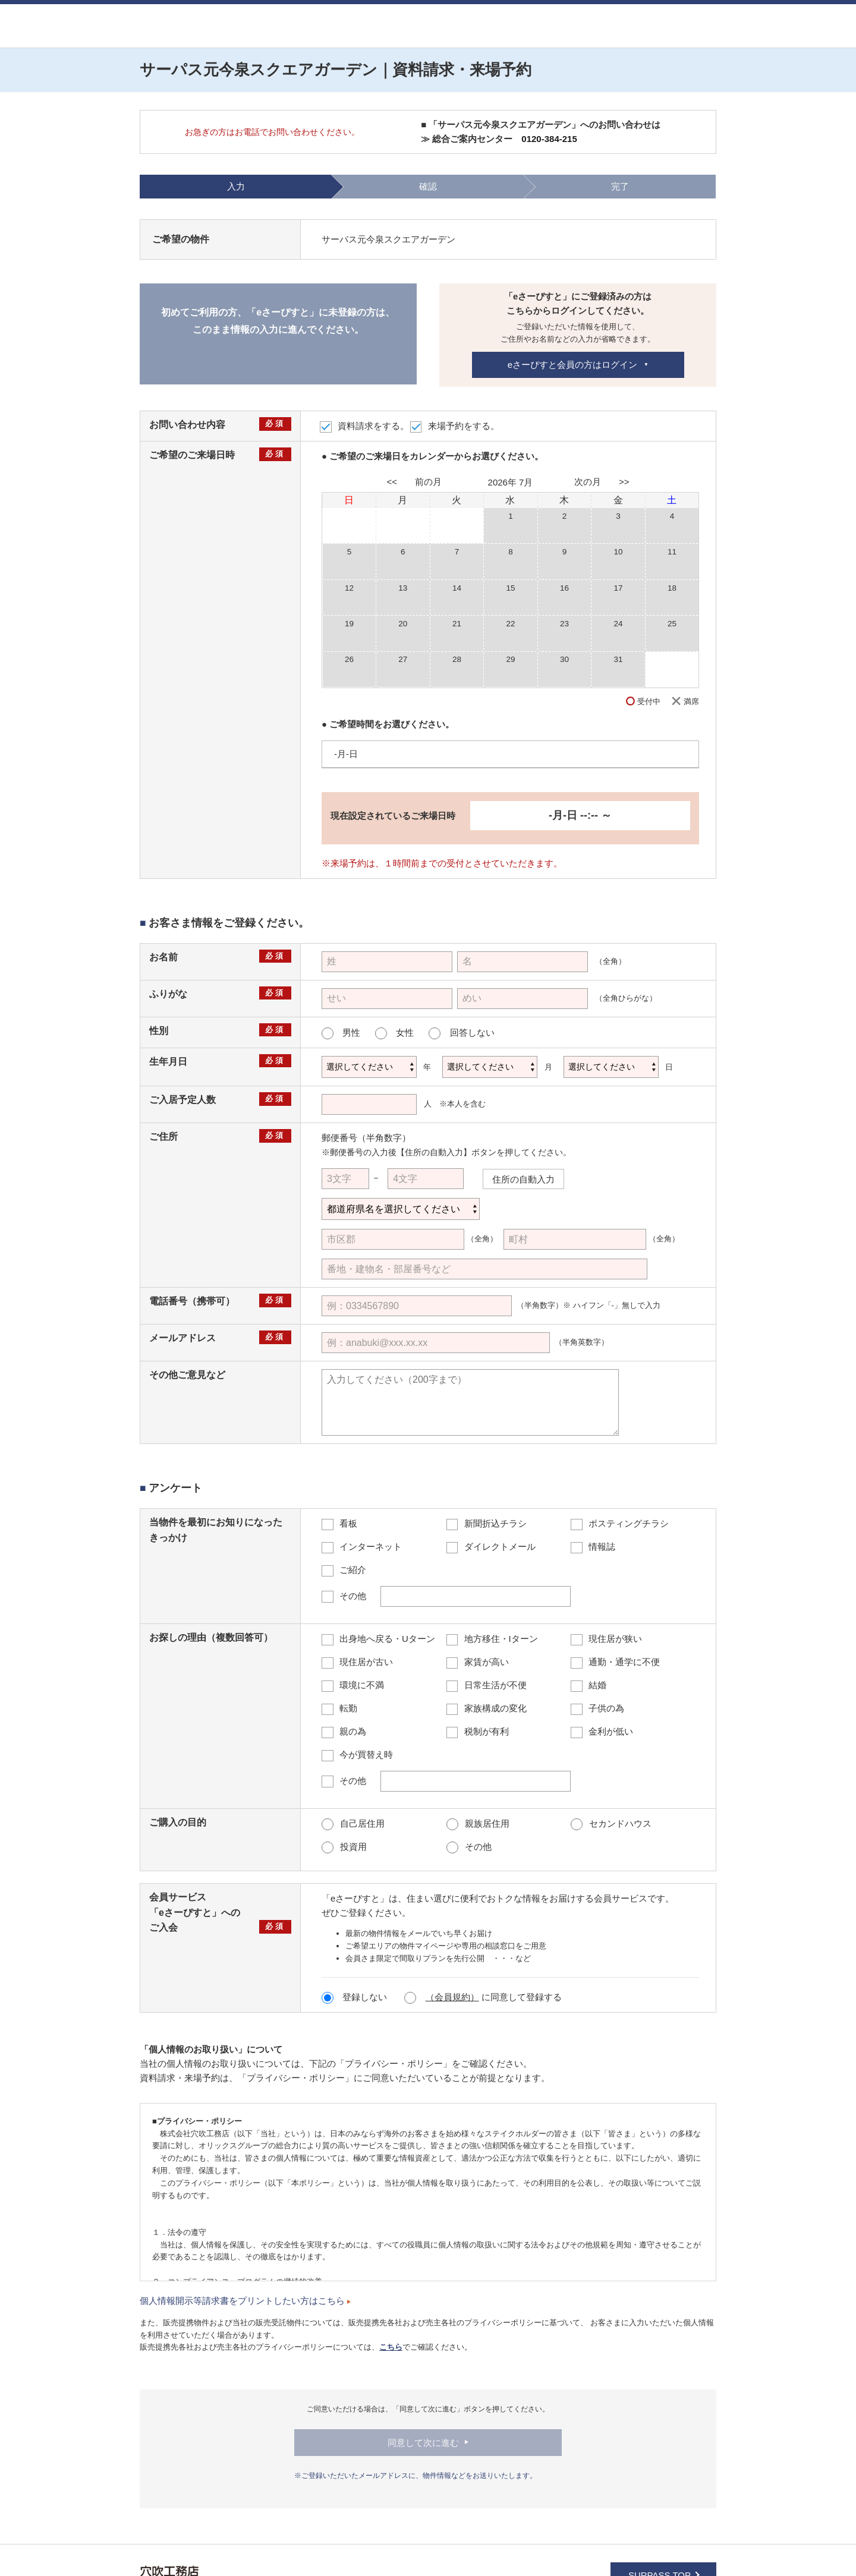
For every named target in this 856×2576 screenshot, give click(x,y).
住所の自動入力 (523, 1179)
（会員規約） (452, 1997)
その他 (469, 1847)
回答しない (461, 1033)
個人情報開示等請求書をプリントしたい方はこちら (245, 2301)
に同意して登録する (482, 1997)
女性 (394, 1033)
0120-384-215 (549, 139)
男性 (341, 1033)
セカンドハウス (611, 1823)
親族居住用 (477, 1823)
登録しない (355, 1997)
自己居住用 (353, 1823)
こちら (390, 2346)
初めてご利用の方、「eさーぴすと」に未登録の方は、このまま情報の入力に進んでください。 (278, 321)
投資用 (344, 1847)
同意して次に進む (423, 2443)
